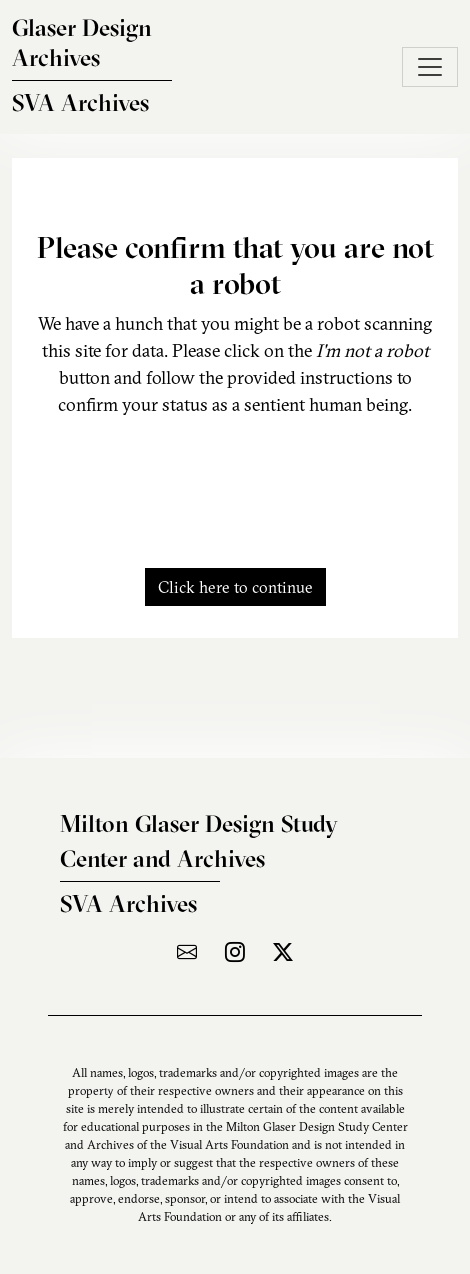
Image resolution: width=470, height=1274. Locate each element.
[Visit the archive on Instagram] (235, 951)
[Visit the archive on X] (283, 951)
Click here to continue (235, 587)
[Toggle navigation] (430, 67)
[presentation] (235, 481)
